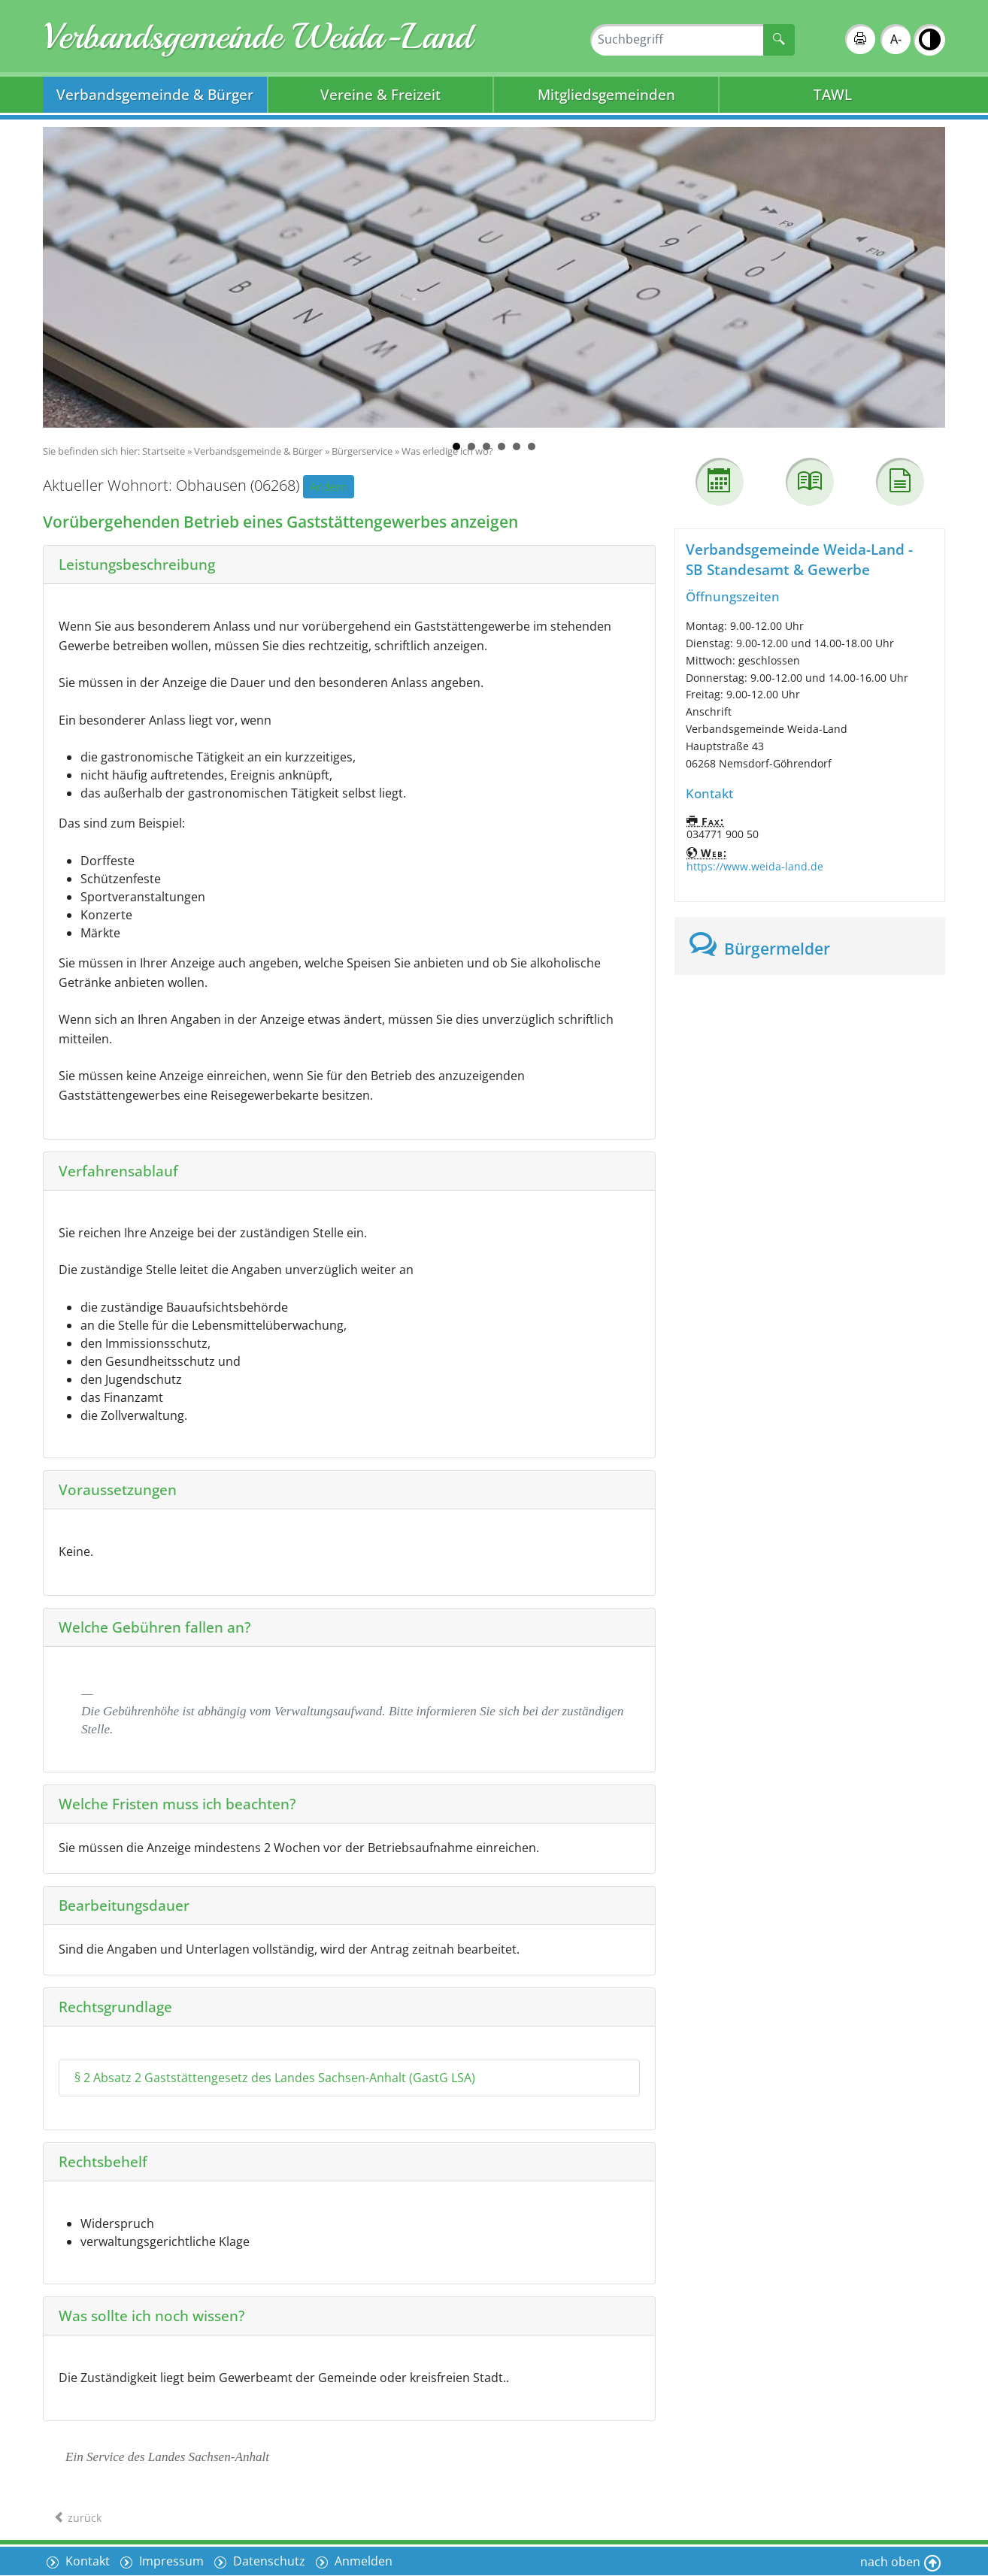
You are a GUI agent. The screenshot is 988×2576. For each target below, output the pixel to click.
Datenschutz (267, 2561)
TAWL (833, 94)
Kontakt (86, 2561)
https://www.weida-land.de (754, 866)
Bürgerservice (362, 451)
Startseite (163, 451)
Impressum (170, 2561)
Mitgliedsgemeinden (606, 94)
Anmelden (362, 2561)
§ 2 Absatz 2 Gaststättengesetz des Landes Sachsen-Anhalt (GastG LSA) (274, 2077)
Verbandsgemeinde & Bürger (154, 94)
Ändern (328, 487)
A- (896, 39)
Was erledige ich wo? (447, 451)
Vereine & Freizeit (380, 94)
